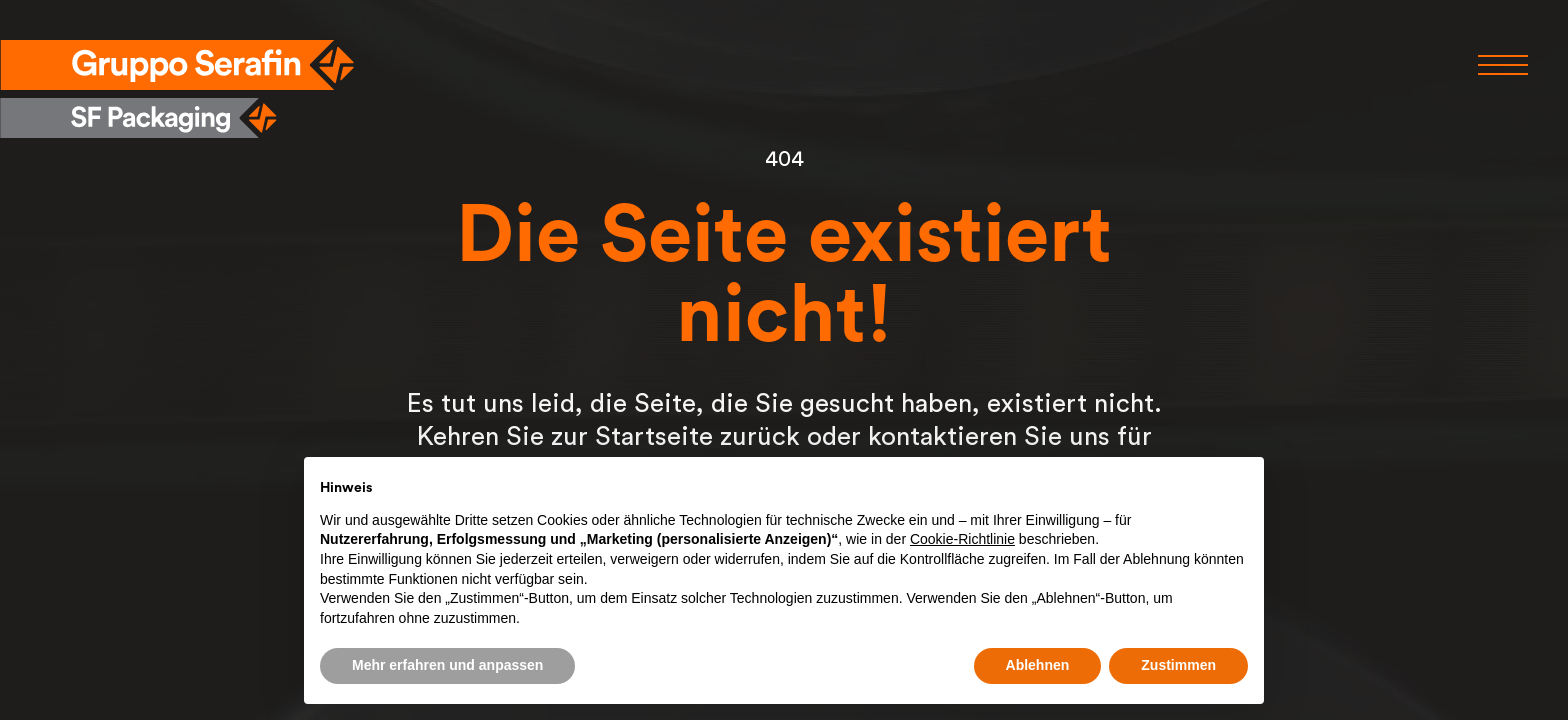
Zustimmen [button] (1178, 665)
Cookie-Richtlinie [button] (962, 539)
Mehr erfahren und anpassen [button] (447, 665)
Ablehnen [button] (1038, 665)
